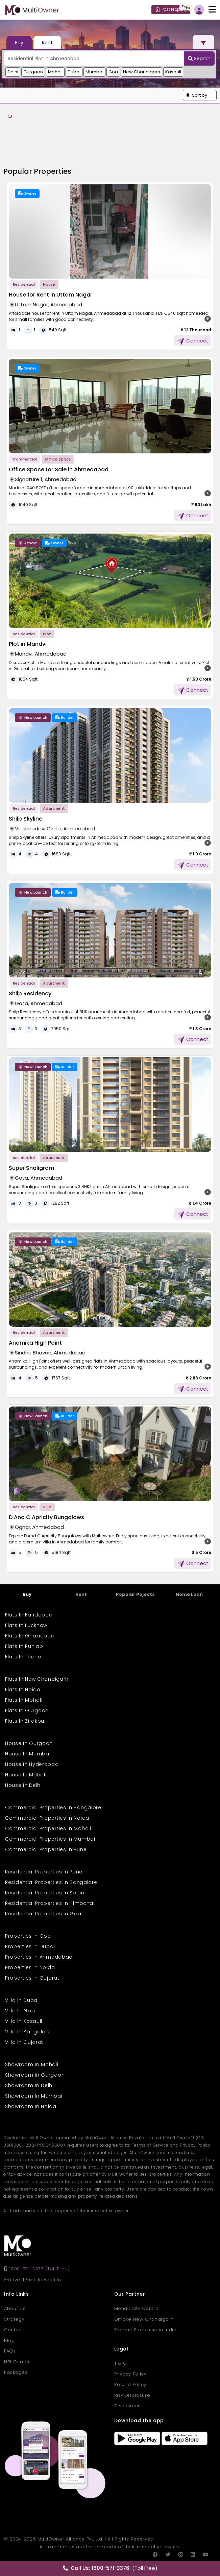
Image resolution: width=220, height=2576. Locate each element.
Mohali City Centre (136, 2308)
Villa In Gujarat (24, 2042)
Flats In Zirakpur (25, 1721)
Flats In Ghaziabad (30, 1635)
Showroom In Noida (30, 2106)
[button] (200, 95)
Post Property (170, 9)
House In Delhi (23, 1785)
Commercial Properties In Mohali (48, 1828)
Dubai (74, 72)
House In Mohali (26, 1774)
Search (199, 58)
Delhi (12, 72)
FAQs (10, 2351)
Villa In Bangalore (28, 2031)
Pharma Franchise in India (145, 2329)
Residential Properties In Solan (44, 1892)
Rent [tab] (47, 42)
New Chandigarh (141, 72)
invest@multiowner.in (32, 2279)
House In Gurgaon (29, 1743)
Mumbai (94, 72)
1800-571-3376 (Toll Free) (39, 2269)
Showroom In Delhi (29, 2085)
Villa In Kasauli (23, 2021)
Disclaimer (127, 2406)
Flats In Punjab (24, 1646)
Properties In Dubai (30, 1946)
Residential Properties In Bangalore (51, 1882)
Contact (13, 2329)
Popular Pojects (135, 1594)
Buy (27, 1594)
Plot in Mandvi (28, 644)
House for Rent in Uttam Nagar (50, 295)
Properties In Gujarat (32, 1978)
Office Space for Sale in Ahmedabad (58, 469)
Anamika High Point (35, 1343)
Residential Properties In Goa (43, 1913)
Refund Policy (130, 2384)
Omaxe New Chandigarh (144, 2319)
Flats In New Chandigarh (37, 1679)
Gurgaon (33, 72)
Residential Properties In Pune (43, 1871)
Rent (81, 1594)
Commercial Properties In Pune (46, 1849)
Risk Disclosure (132, 2395)
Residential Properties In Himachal (50, 1903)
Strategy (14, 2319)
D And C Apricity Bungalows (46, 1517)
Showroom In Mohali (31, 2064)
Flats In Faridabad (29, 1614)
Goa (113, 72)
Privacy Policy (130, 2374)
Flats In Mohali (24, 1700)
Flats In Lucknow (26, 1625)
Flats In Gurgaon (27, 1710)
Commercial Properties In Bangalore (53, 1807)
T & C (120, 2363)
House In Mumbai (28, 1753)
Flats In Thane (23, 1656)
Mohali (55, 72)
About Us (14, 2308)
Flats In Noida (23, 1689)
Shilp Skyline (25, 819)
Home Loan (189, 1594)
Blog (9, 2340)
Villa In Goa (20, 2010)
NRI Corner (17, 2362)
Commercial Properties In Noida (47, 1818)
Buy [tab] (19, 42)
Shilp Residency (30, 993)
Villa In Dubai (22, 2000)
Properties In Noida (30, 1967)
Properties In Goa (28, 1936)
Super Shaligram (31, 1168)
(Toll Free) (110, 2568)
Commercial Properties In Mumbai (50, 1839)
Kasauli (173, 72)
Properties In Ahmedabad (39, 1957)
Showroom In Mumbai (34, 2096)
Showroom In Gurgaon (35, 2075)
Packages (15, 2372)
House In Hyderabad (32, 1764)
